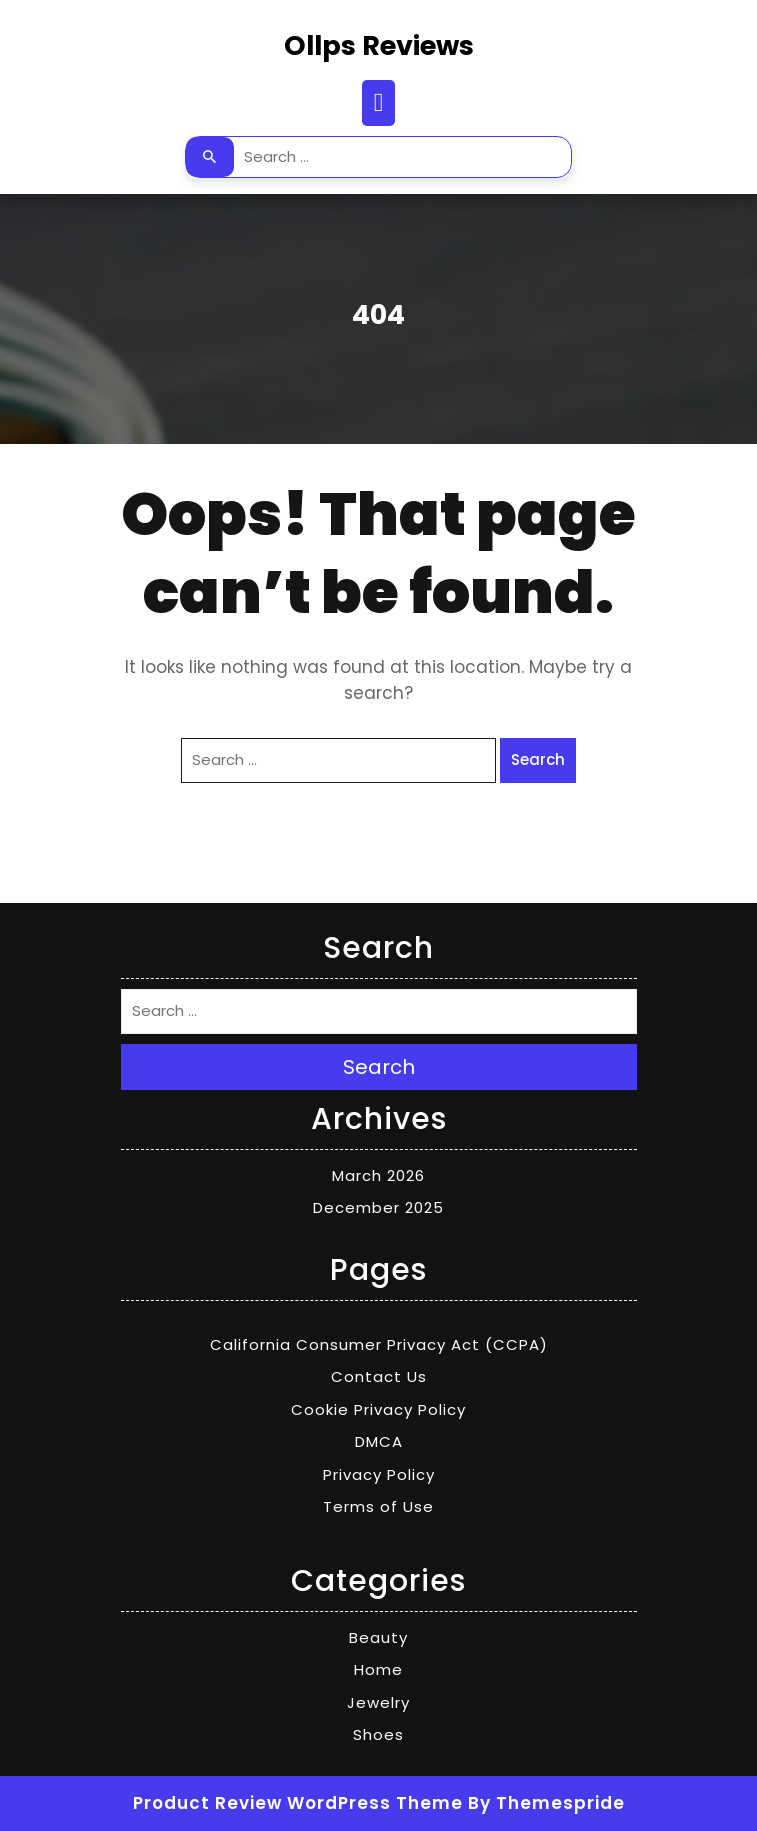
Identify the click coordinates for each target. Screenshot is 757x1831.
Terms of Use (378, 1506)
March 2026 (378, 1175)
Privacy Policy (379, 1474)
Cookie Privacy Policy (378, 1409)
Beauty (378, 1637)
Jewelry (378, 1702)
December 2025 (378, 1207)
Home (378, 1669)
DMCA (379, 1441)
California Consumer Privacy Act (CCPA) (379, 1344)
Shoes (378, 1734)
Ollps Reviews (379, 45)
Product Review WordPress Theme (298, 1803)
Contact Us (379, 1376)
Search (210, 157)
